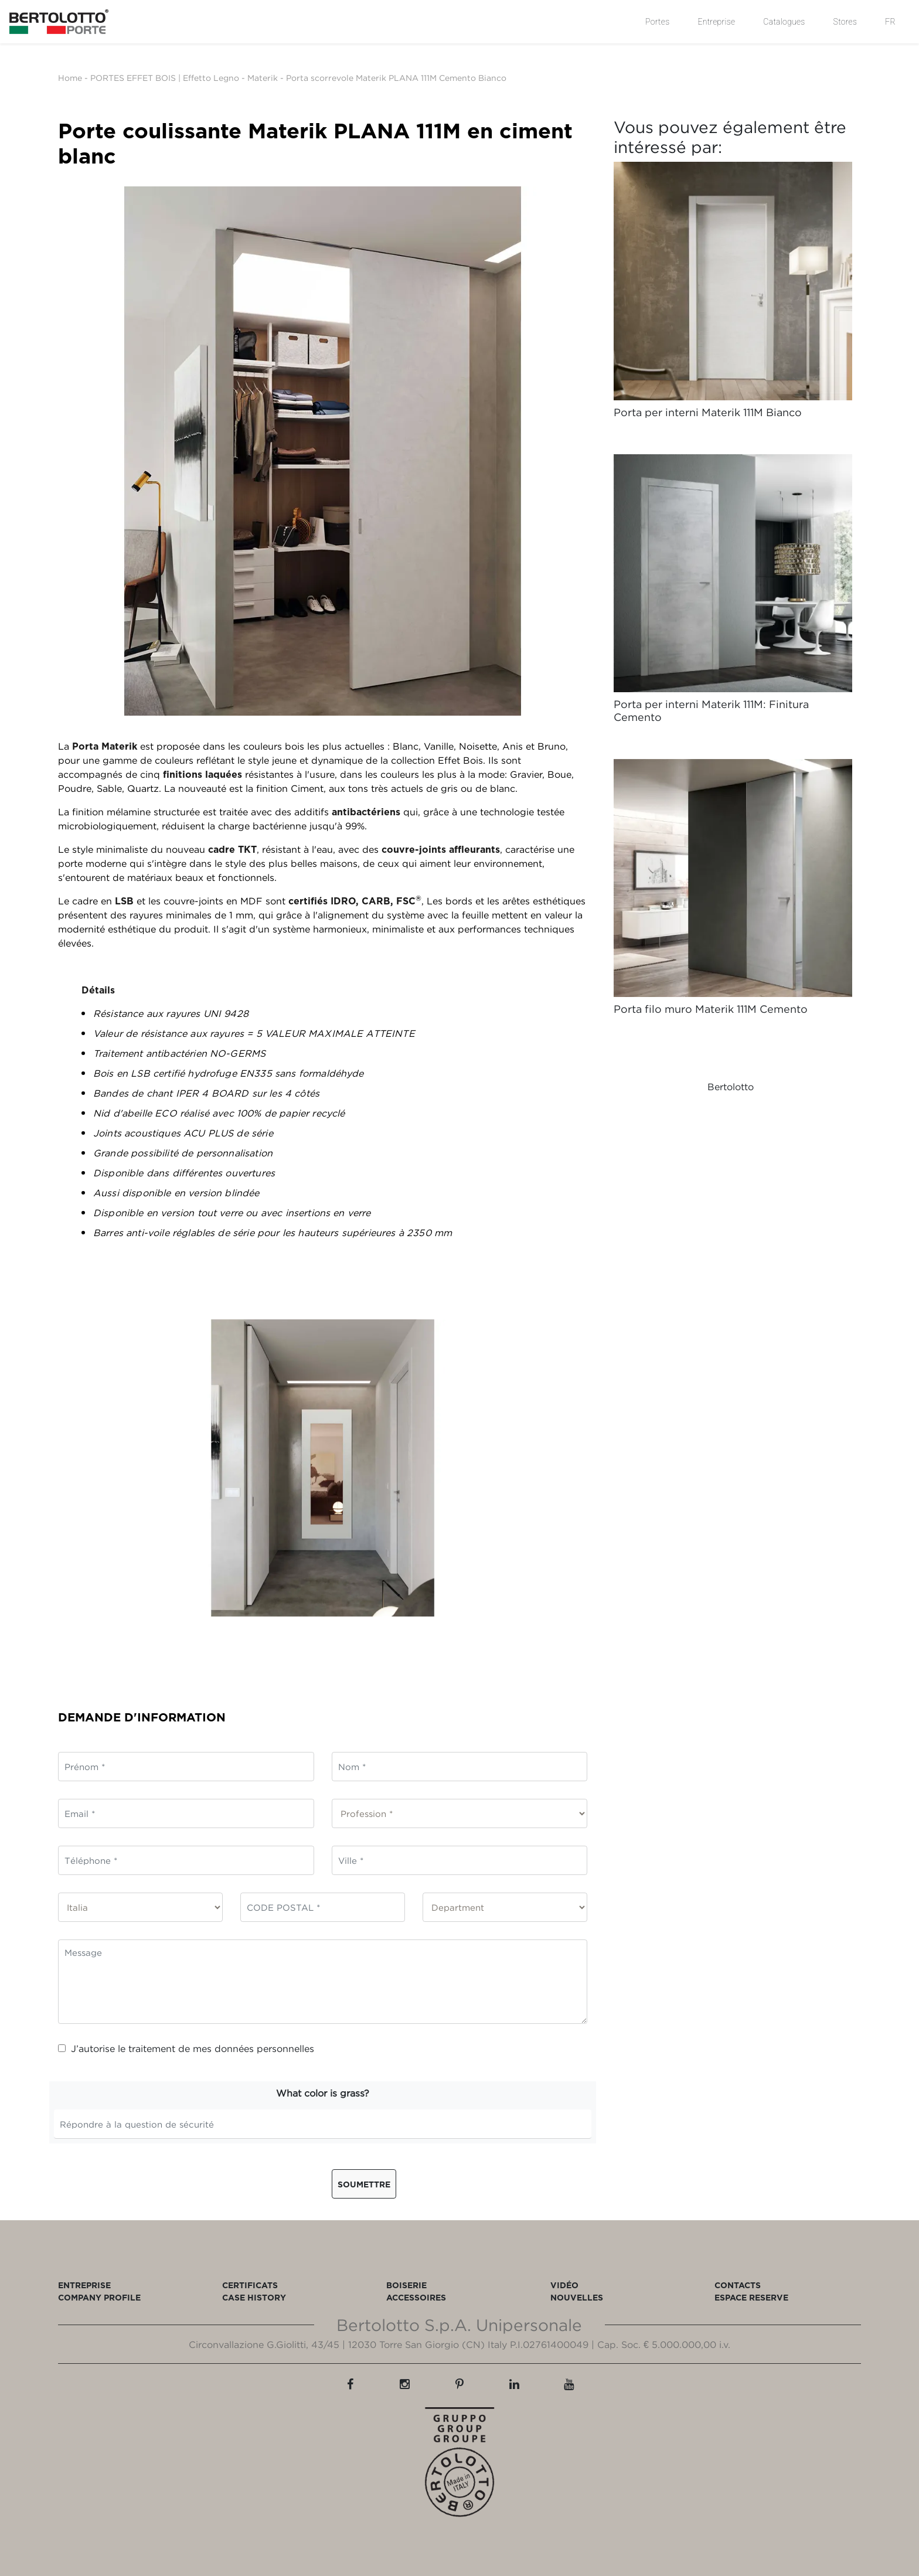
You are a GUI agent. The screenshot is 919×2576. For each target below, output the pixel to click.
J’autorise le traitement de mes (186, 2048)
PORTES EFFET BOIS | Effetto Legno (164, 77)
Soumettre (364, 2184)
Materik (262, 77)
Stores (845, 21)
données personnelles (264, 2048)
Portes (657, 21)
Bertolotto (730, 1086)
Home (70, 77)
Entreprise (716, 21)
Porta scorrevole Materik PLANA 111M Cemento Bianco (396, 77)
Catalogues (784, 21)
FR (890, 21)
